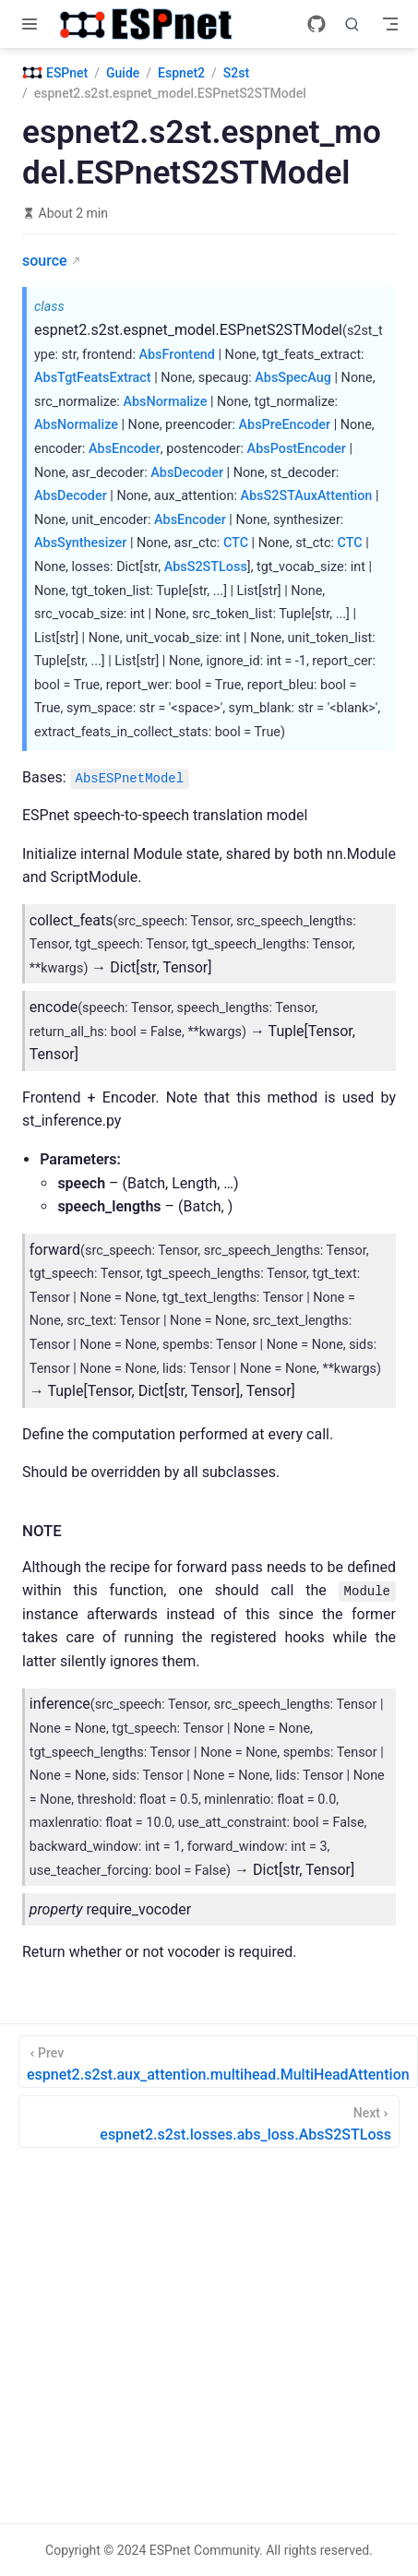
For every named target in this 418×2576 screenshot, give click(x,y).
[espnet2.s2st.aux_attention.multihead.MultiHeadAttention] (218, 2061)
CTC (235, 543)
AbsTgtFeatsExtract (92, 378)
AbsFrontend (176, 355)
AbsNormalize (165, 402)
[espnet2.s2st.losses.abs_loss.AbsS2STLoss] (209, 2121)
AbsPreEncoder (285, 425)
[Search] (352, 24)
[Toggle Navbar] (390, 24)
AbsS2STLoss (205, 567)
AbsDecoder (186, 473)
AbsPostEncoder (296, 449)
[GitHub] (316, 24)
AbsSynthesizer (80, 543)
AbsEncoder (125, 449)
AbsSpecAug (293, 378)
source (44, 260)
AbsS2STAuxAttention (306, 496)
